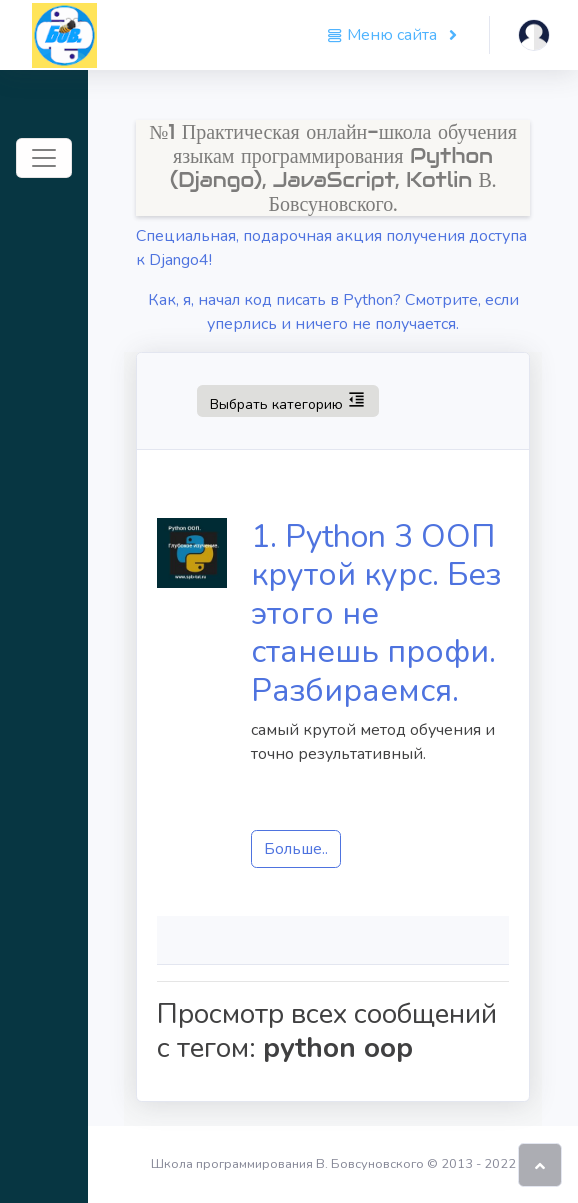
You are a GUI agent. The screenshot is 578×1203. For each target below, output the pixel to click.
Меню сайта (384, 35)
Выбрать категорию (287, 400)
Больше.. (296, 849)
